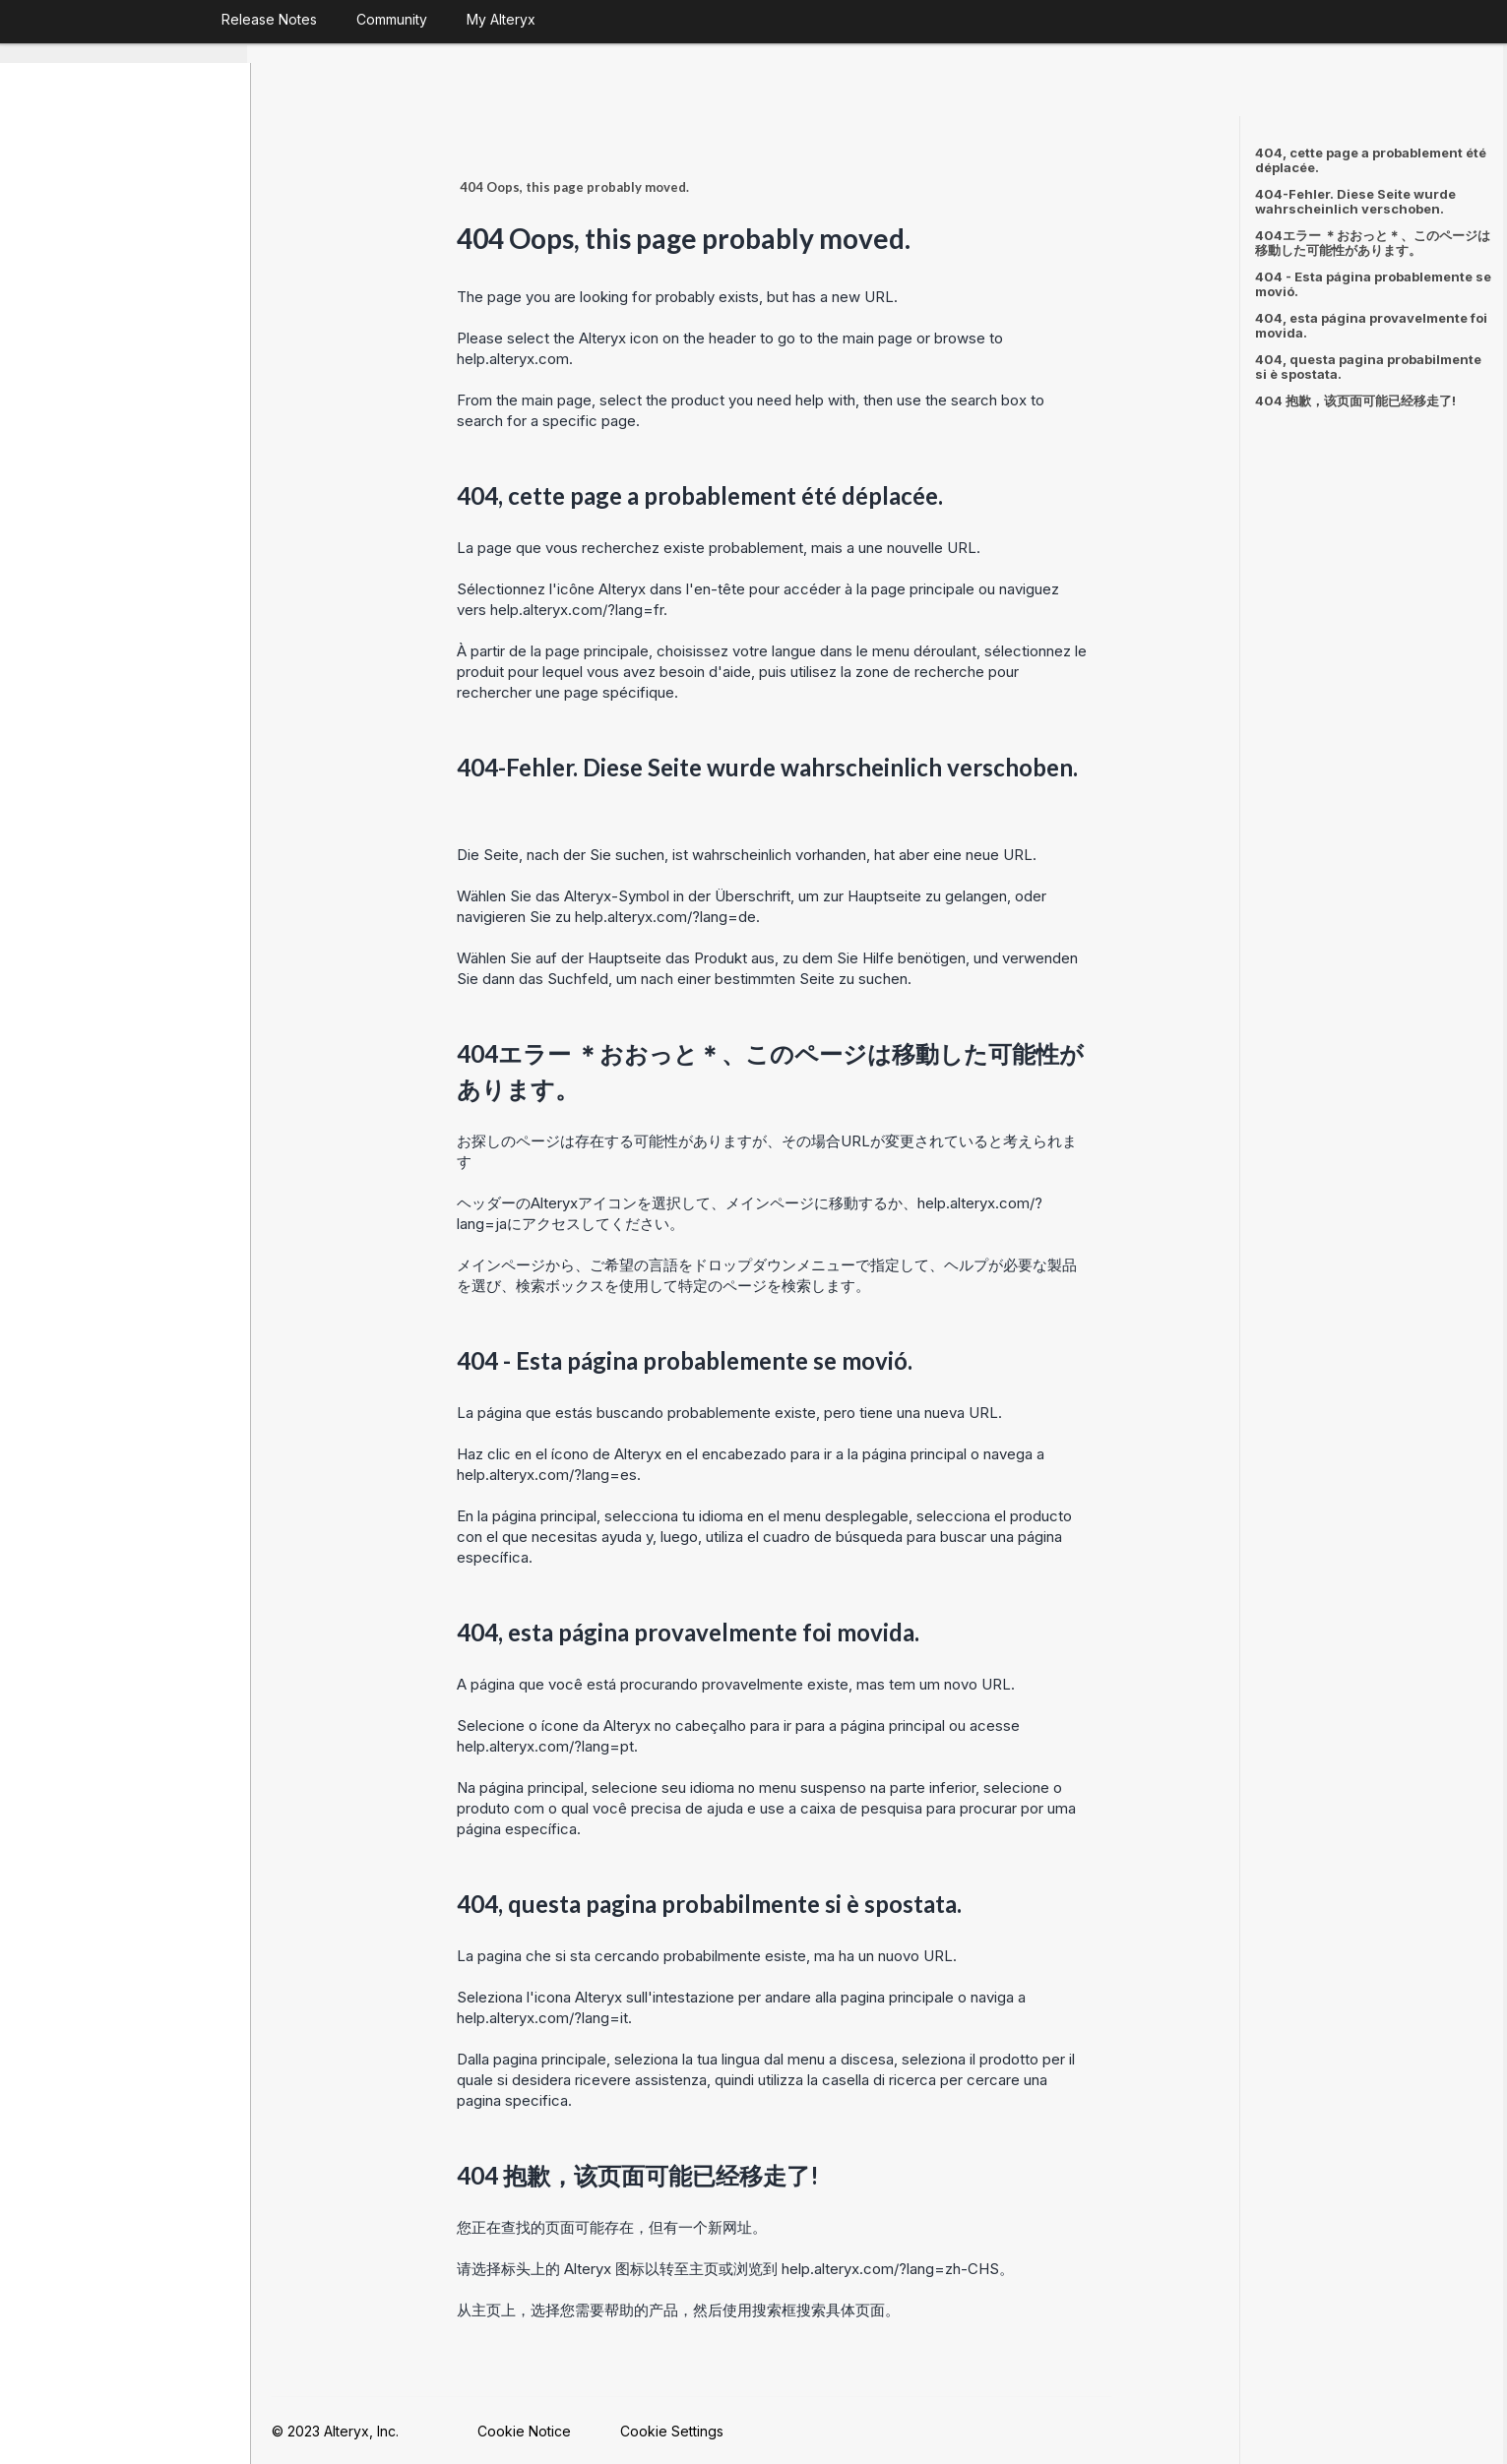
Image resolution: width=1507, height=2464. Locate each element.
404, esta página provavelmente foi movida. (1371, 325)
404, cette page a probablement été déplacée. (1370, 160)
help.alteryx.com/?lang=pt (549, 1745)
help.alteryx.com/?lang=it (546, 2016)
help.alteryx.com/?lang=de (669, 915)
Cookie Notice (528, 2430)
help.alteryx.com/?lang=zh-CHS (894, 2267)
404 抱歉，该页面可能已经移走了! (1355, 400)
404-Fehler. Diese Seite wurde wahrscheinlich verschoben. (1355, 201)
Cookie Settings (675, 2430)
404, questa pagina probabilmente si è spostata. (1368, 366)
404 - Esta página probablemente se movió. (1373, 284)
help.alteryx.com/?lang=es (551, 1473)
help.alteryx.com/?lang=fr (580, 608)
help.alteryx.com (517, 357)
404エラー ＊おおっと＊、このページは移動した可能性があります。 (1372, 242)
